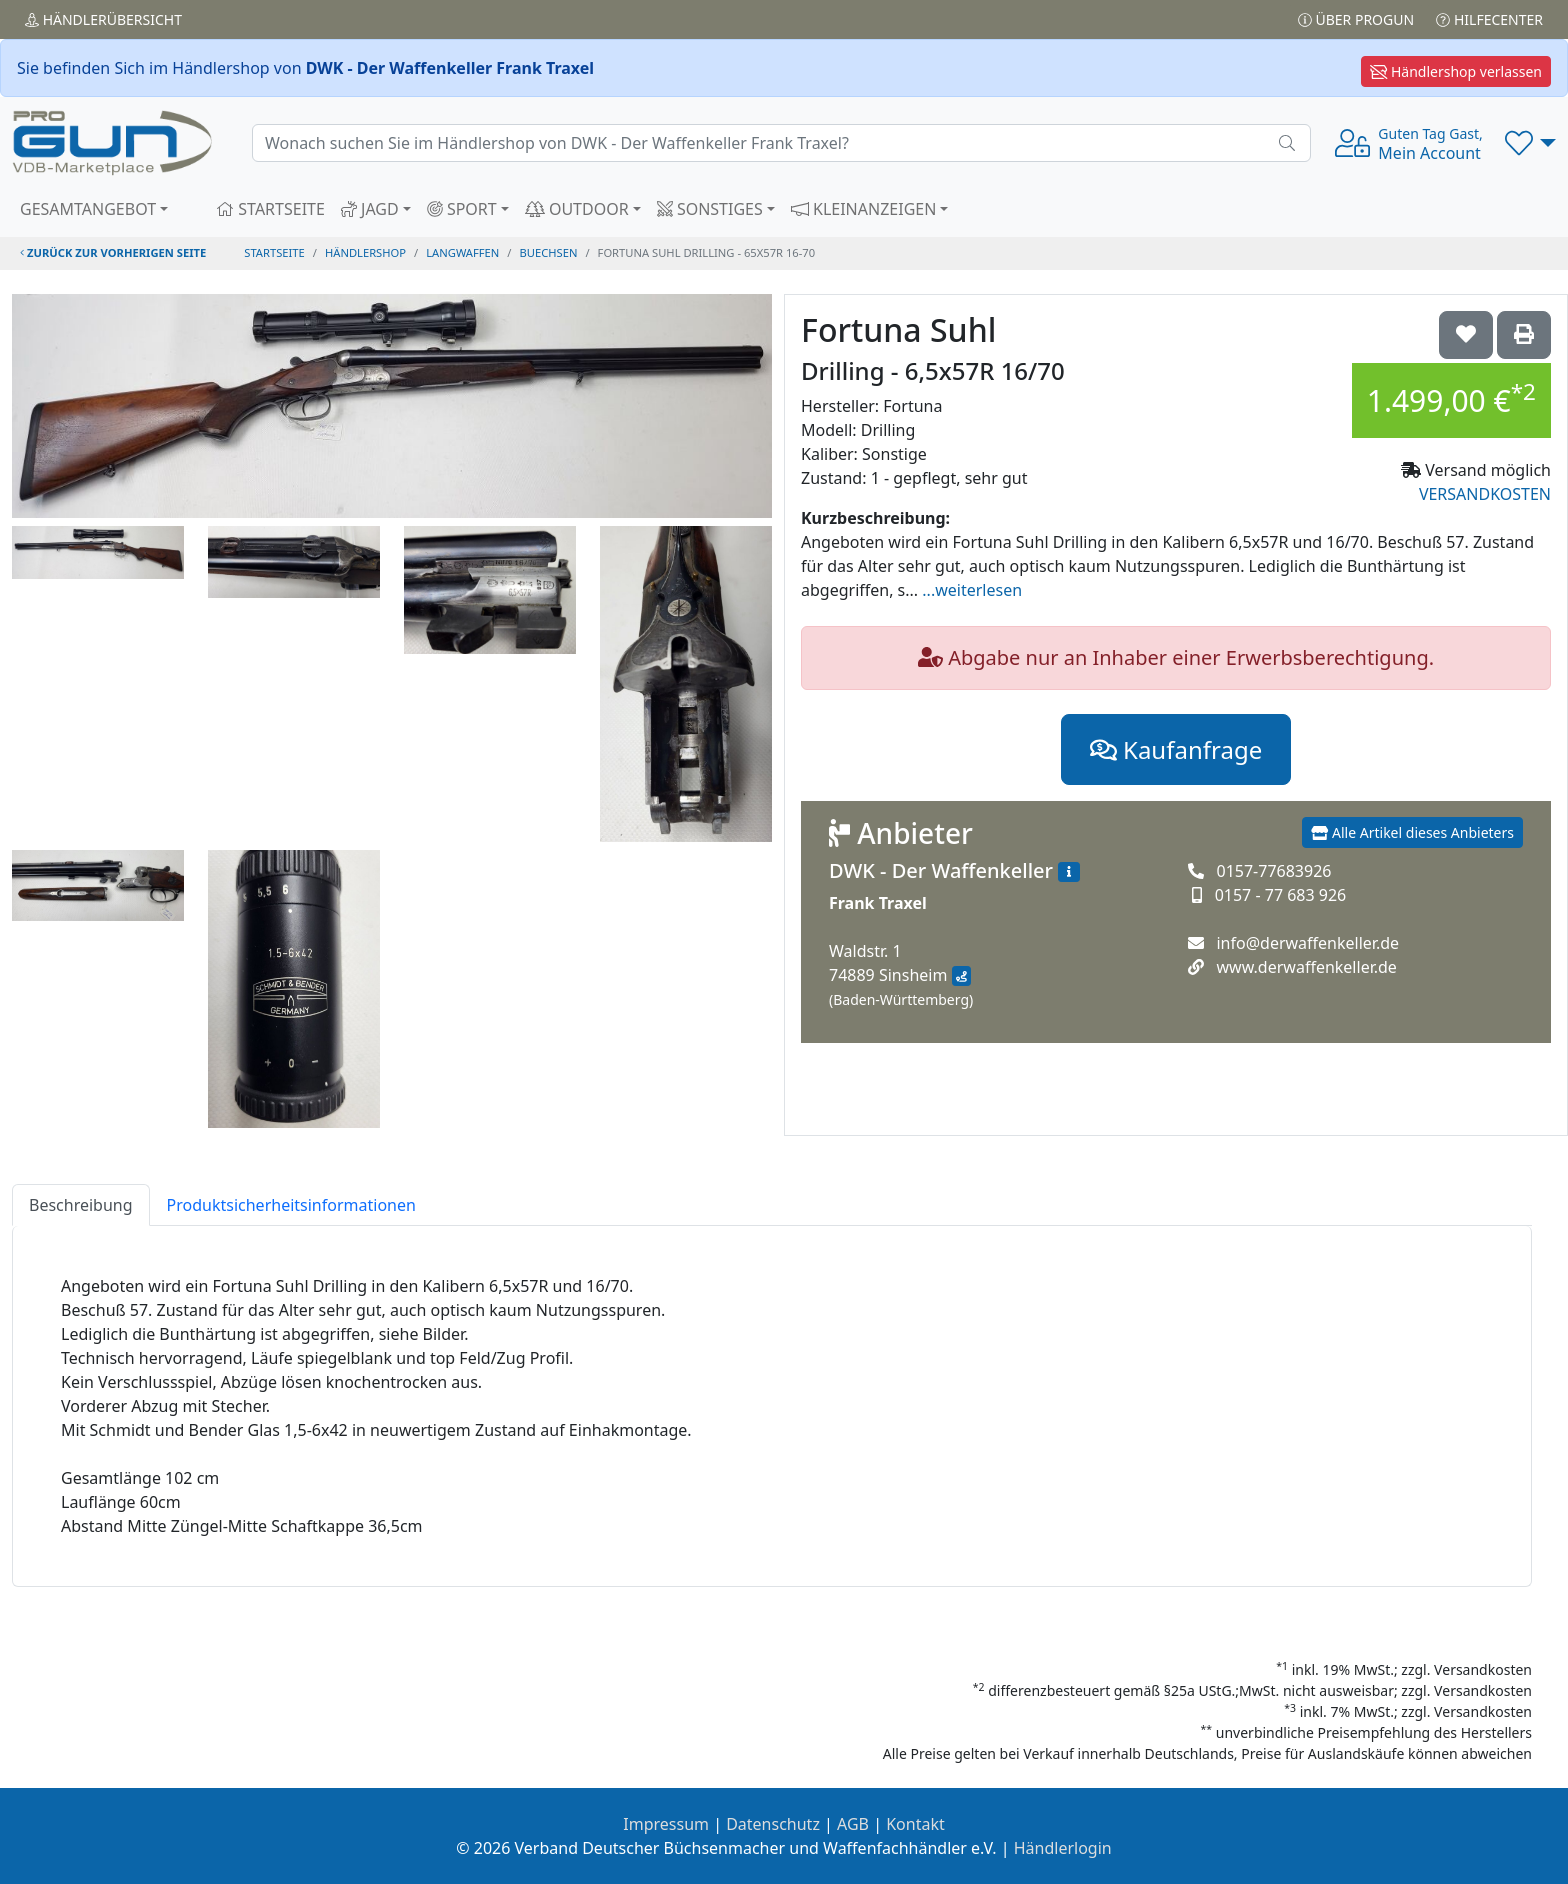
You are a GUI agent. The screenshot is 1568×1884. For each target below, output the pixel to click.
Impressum (666, 1824)
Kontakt (915, 1824)
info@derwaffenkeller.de (1307, 943)
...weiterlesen (972, 590)
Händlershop (365, 252)
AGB (853, 1824)
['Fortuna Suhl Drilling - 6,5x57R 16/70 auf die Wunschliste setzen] (1466, 335)
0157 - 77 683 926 (1281, 895)
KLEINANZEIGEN (864, 209)
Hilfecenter (1489, 19)
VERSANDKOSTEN (1485, 494)
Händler (103, 19)
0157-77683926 (1273, 871)
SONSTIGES (710, 209)
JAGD (370, 209)
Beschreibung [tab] (81, 1205)
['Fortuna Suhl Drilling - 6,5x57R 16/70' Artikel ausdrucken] (1524, 335)
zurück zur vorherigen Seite (113, 252)
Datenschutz (773, 1824)
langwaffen (462, 252)
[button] (1530, 143)
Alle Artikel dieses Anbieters (1412, 832)
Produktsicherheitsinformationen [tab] (291, 1205)
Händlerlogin (1063, 1848)
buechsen (549, 252)
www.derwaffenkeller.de (1306, 967)
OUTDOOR (577, 209)
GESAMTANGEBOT (88, 209)
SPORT (462, 209)
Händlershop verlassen (1456, 71)
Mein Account (1430, 144)
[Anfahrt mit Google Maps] (961, 976)
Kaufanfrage (1176, 749)
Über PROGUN (1356, 19)
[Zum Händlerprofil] (1069, 872)
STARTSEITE (270, 209)
